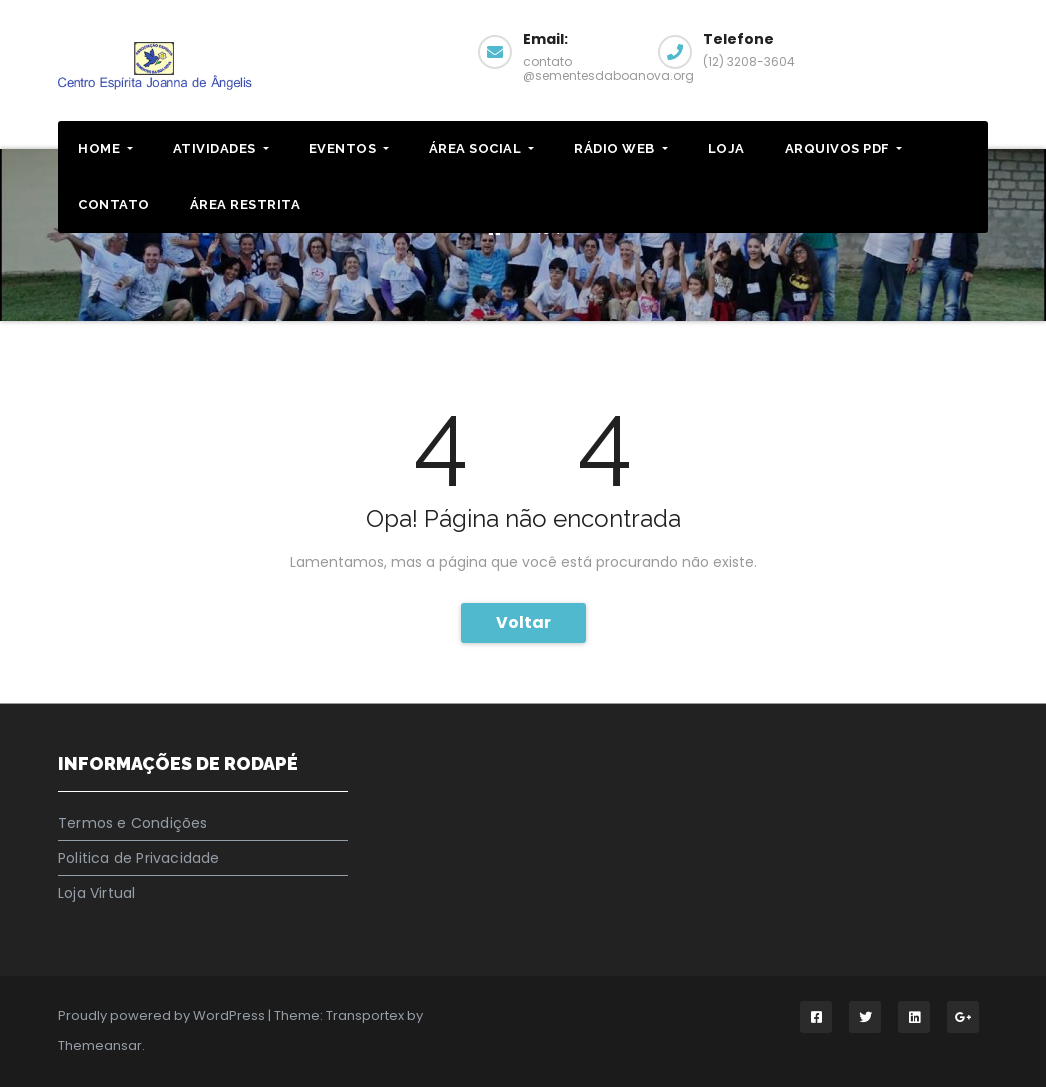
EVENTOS (349, 148)
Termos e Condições (133, 823)
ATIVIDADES (221, 148)
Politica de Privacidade (139, 858)
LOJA (726, 148)
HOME (105, 148)
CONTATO (114, 204)
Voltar (523, 622)
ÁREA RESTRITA (245, 204)
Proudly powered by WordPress (163, 1015)
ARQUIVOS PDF (844, 148)
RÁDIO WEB (620, 148)
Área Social (481, 148)
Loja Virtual (96, 893)
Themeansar (100, 1045)
